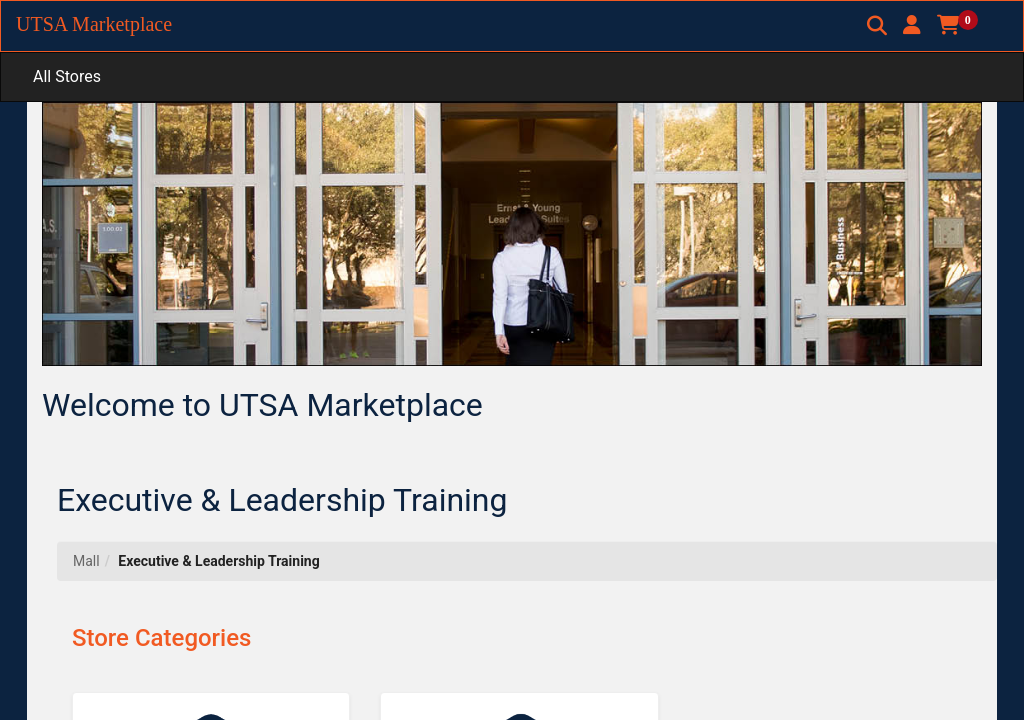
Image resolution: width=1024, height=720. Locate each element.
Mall (86, 561)
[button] (912, 25)
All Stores (67, 76)
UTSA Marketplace (94, 24)
